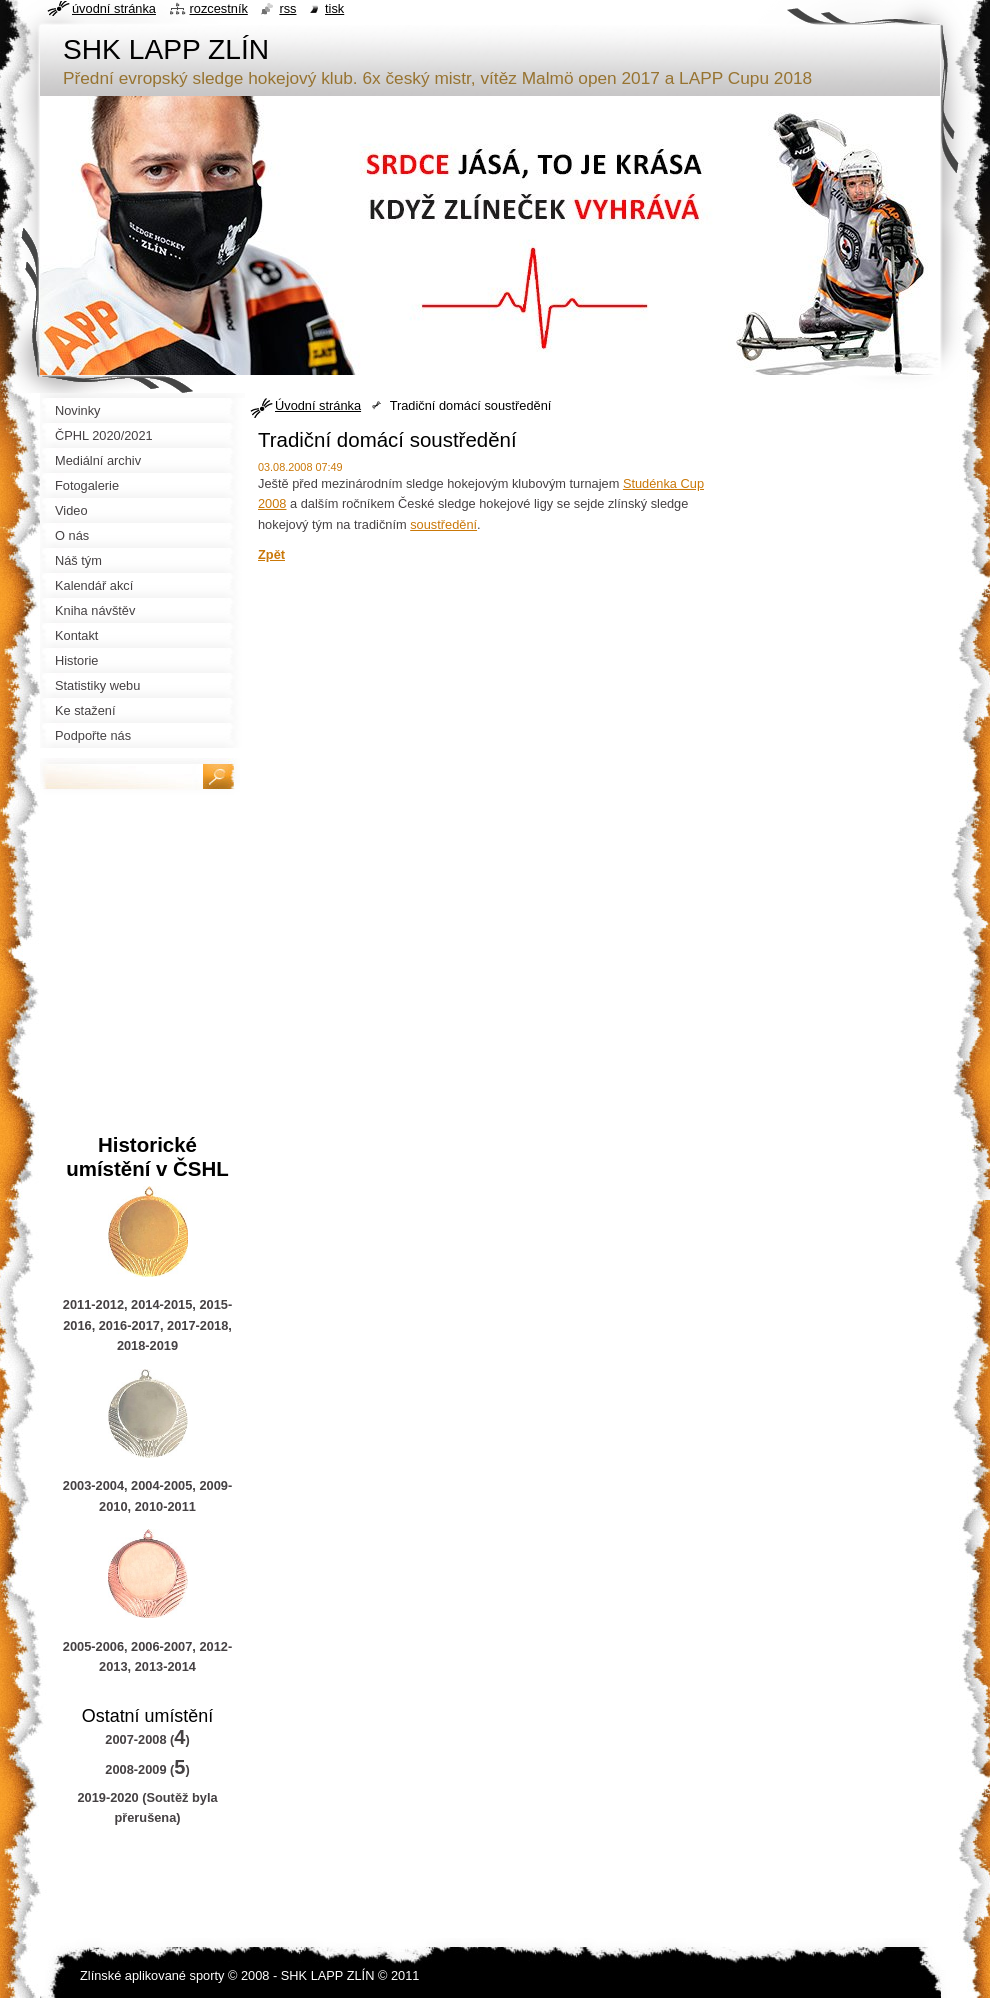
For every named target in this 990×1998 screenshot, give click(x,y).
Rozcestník (219, 8)
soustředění (443, 524)
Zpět (271, 554)
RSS (287, 8)
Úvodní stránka (318, 405)
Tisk (334, 8)
